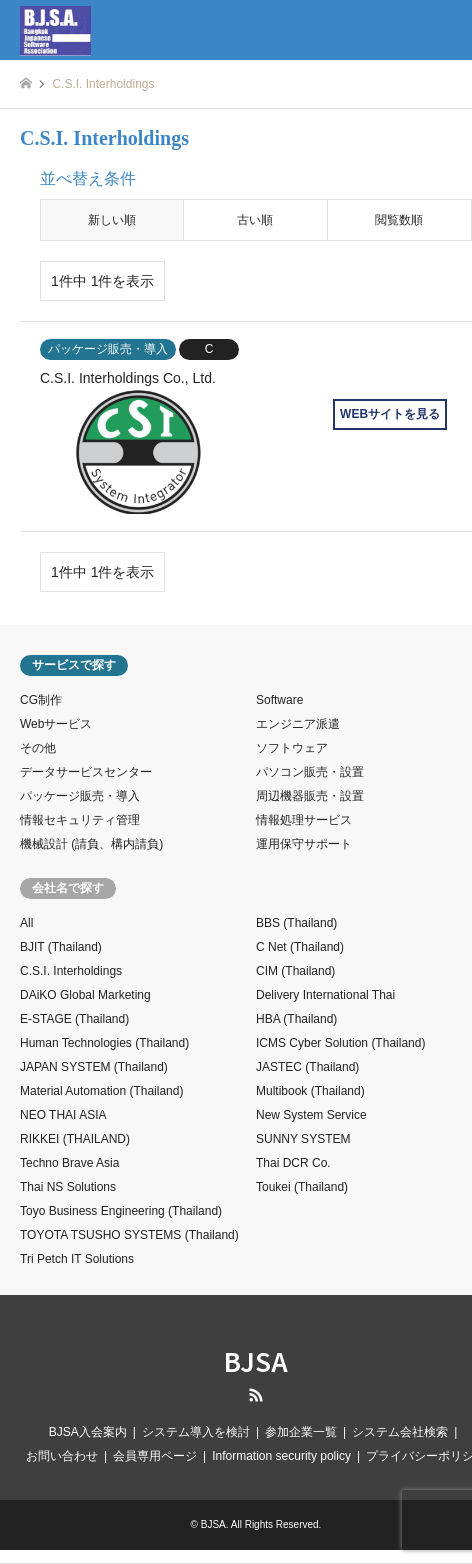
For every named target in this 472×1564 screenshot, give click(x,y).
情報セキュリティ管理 (80, 820)
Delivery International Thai (325, 995)
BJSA (256, 1360)
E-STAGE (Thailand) (74, 1019)
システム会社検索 (400, 1432)
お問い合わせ (62, 1456)
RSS (256, 1395)
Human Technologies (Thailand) (104, 1043)
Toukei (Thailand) (302, 1187)
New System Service (311, 1115)
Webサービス (56, 724)
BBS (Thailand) (296, 923)
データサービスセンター (86, 772)
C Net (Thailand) (300, 947)
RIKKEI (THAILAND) (75, 1139)
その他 (38, 748)
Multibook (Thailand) (310, 1091)
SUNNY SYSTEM (303, 1139)
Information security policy (281, 1456)
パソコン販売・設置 (310, 772)
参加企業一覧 (301, 1432)
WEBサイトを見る (390, 414)
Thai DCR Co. (293, 1163)
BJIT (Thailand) (61, 947)
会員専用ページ (155, 1456)
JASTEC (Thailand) (307, 1067)
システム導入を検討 (196, 1432)
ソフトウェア (292, 748)
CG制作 (41, 700)
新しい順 (112, 220)
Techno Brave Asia (69, 1163)
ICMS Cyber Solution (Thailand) (340, 1043)
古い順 (255, 220)
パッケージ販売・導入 (80, 796)
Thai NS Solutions (68, 1187)
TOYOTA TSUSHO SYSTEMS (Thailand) (129, 1235)
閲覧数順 (399, 220)
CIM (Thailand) (295, 971)
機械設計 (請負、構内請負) (91, 844)
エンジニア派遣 (298, 724)
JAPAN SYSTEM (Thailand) (94, 1067)
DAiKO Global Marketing (85, 995)
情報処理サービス (304, 820)
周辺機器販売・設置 (310, 796)
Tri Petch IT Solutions (77, 1259)
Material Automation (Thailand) (101, 1091)
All (26, 923)
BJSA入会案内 (88, 1432)
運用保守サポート (304, 844)
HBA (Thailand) (296, 1019)
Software (279, 700)
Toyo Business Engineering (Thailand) (121, 1211)
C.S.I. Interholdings (71, 971)
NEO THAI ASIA (63, 1115)
